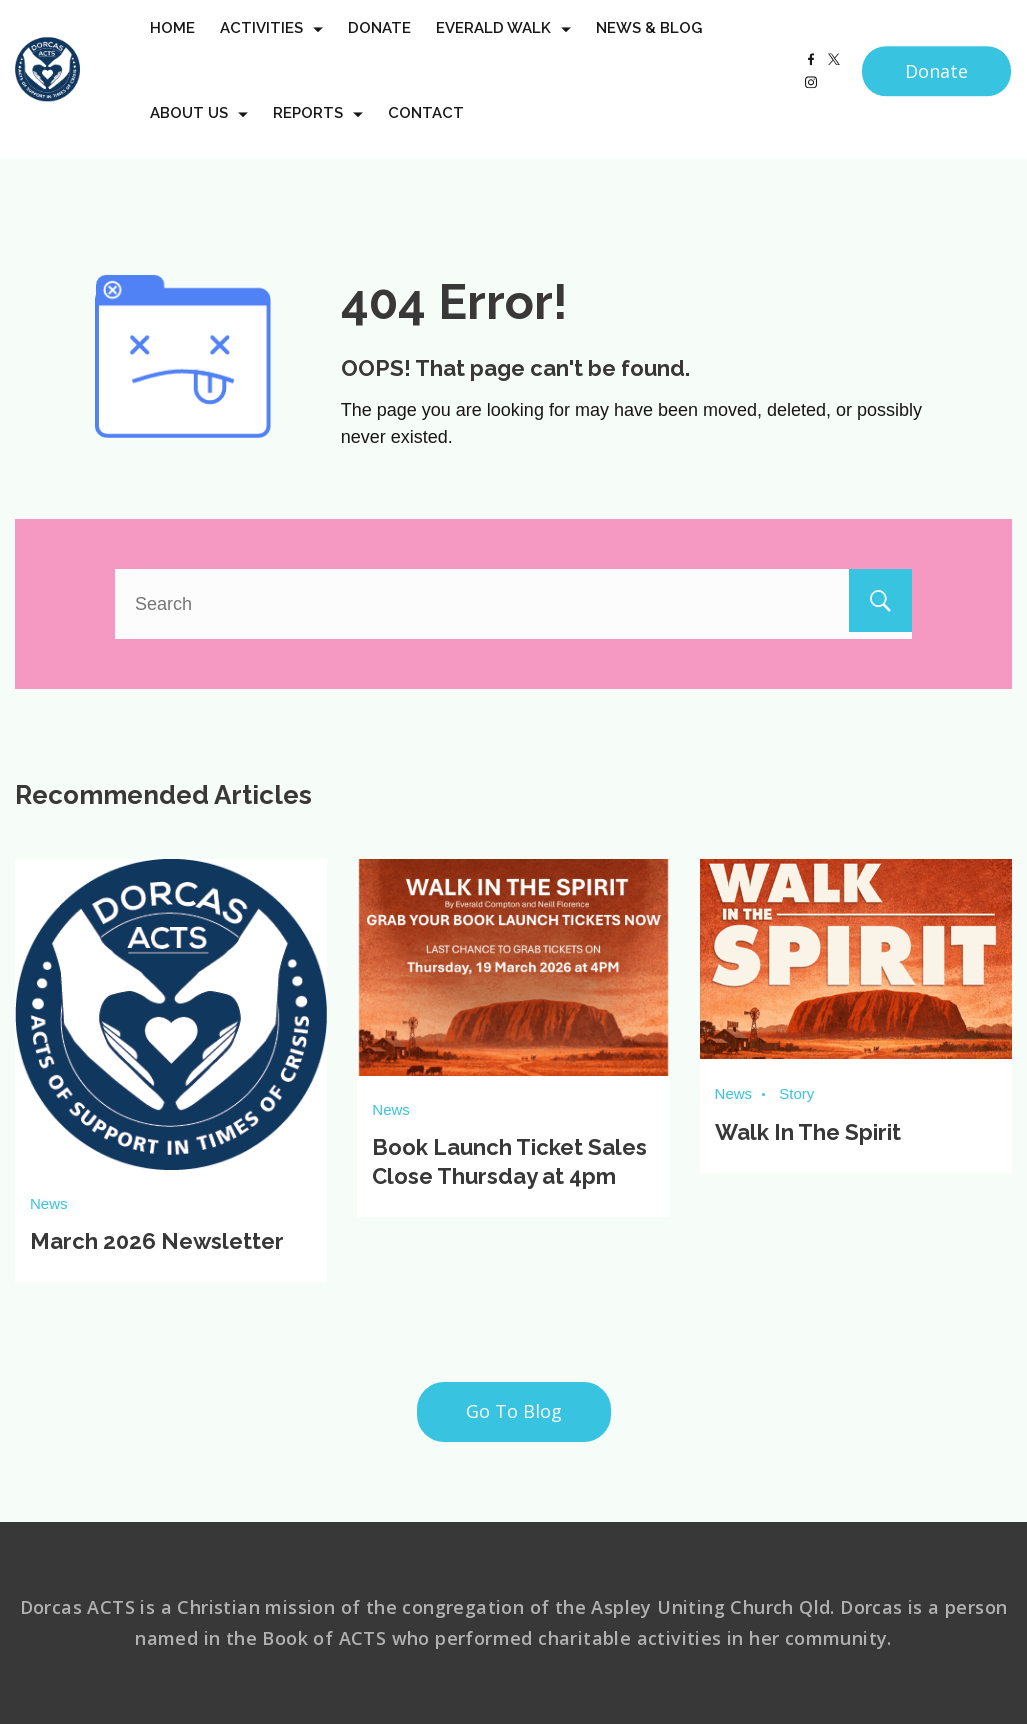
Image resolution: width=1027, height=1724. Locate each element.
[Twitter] (834, 77)
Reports (318, 131)
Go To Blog (514, 1410)
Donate (379, 46)
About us (199, 131)
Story (796, 1092)
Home (172, 46)
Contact (426, 131)
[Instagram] (811, 100)
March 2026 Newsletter (157, 1241)
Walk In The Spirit (808, 1130)
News (49, 1203)
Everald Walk (503, 46)
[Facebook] (811, 77)
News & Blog (649, 46)
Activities (271, 46)
